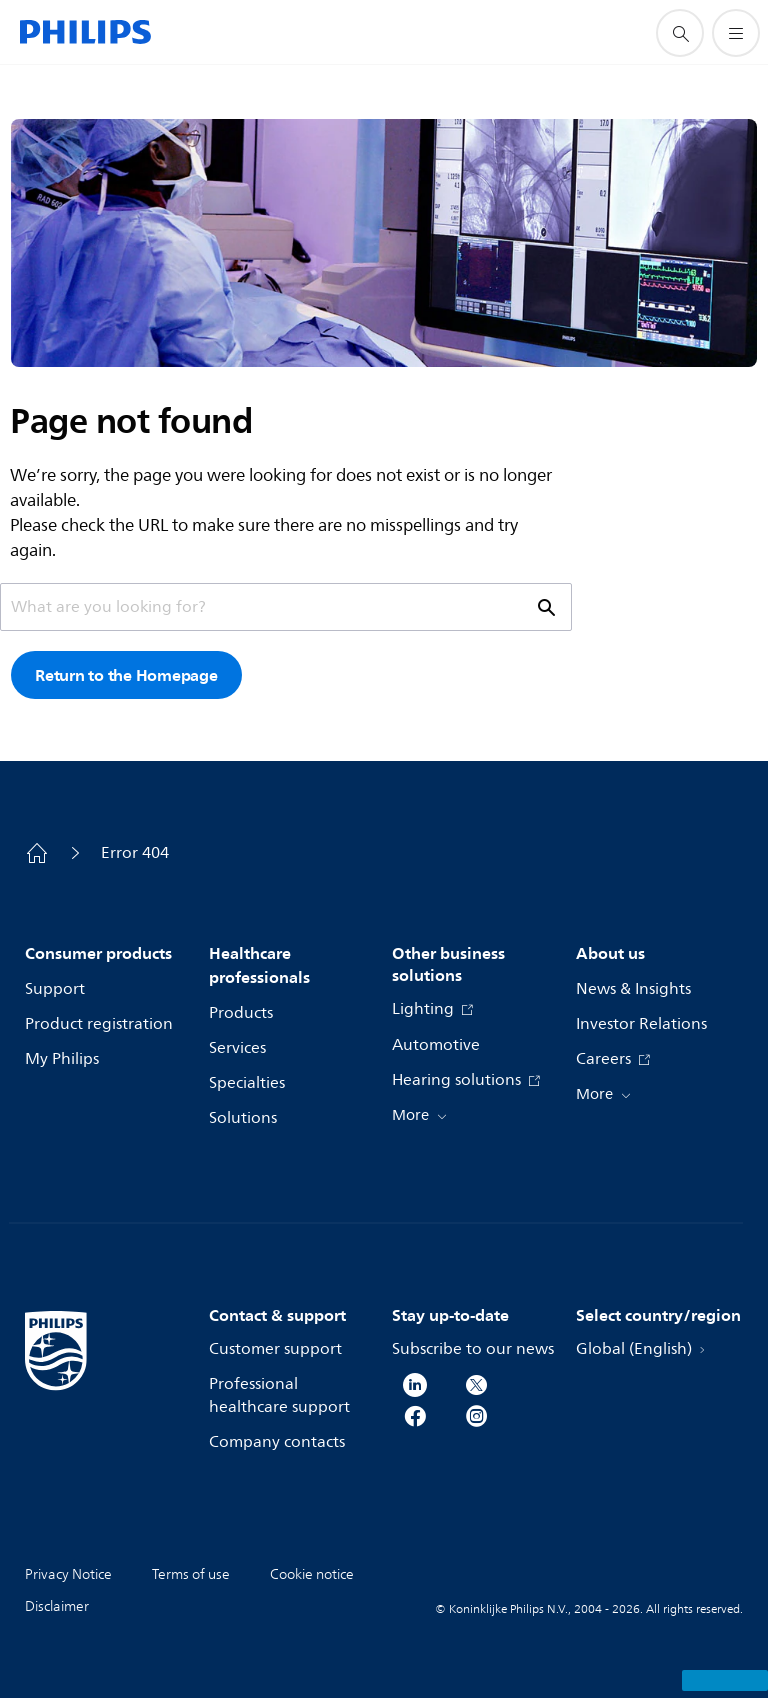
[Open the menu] (736, 33)
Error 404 (135, 853)
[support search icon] (680, 33)
